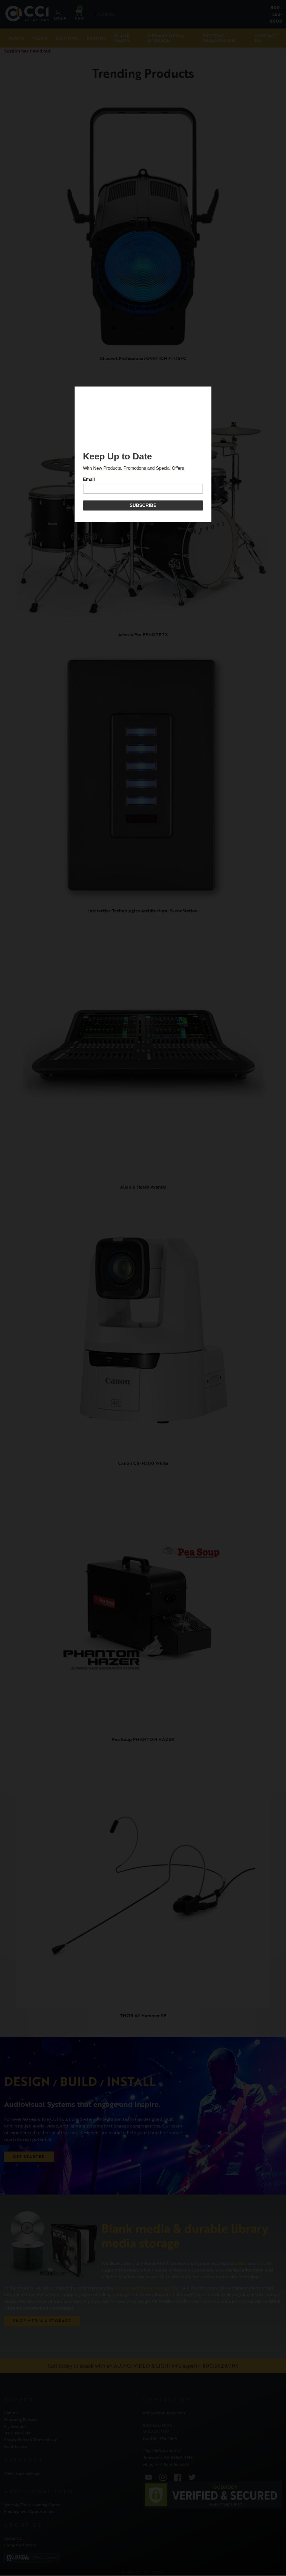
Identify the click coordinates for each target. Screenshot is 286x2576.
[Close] (210, 388)
